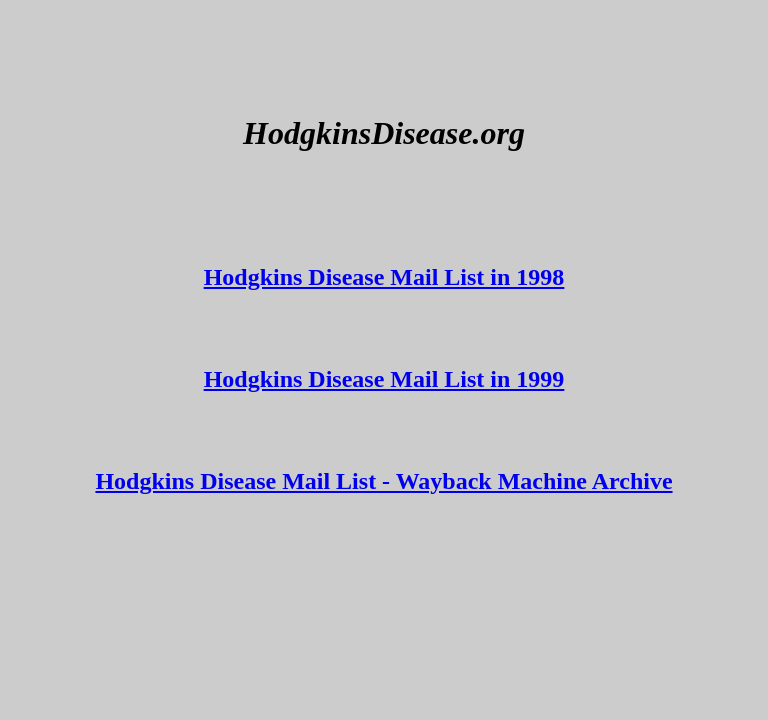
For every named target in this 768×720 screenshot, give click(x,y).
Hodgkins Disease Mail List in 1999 (384, 379)
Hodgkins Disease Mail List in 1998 (384, 277)
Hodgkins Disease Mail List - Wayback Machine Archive (383, 481)
